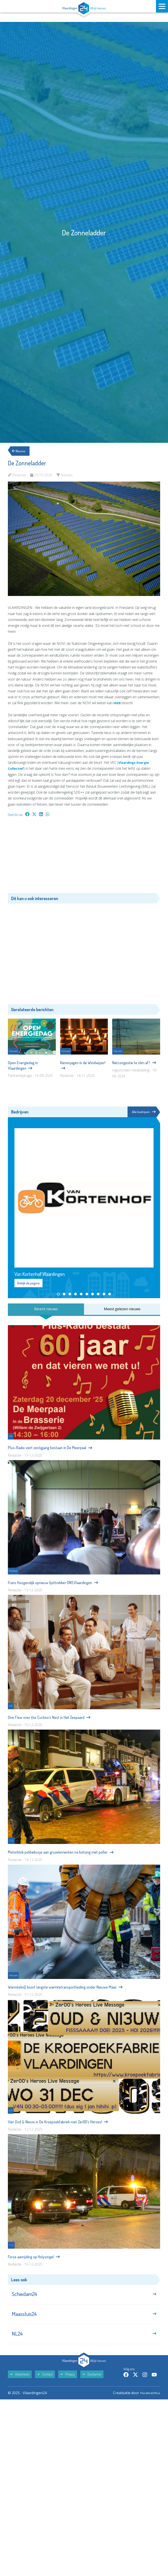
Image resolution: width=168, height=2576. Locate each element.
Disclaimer (91, 2380)
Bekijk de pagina (28, 1283)
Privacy (67, 2380)
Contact (45, 2380)
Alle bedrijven (143, 1112)
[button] (58, 1294)
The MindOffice (147, 2399)
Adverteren (20, 2380)
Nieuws (20, 451)
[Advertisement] (84, 857)
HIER (117, 702)
